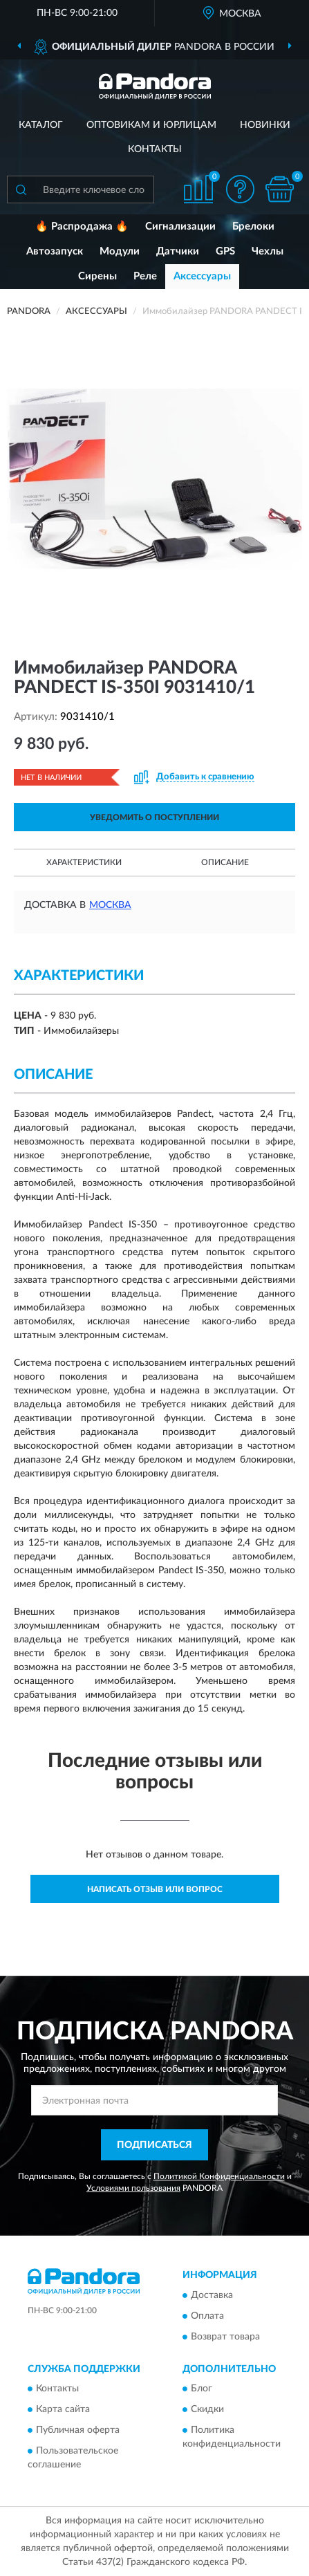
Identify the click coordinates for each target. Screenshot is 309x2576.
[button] (240, 189)
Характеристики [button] (84, 862)
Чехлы (267, 251)
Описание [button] (225, 862)
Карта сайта (63, 2410)
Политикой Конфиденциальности (219, 2176)
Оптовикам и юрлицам (151, 125)
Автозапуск (54, 251)
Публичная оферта (78, 2431)
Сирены (97, 276)
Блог (201, 2389)
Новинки (265, 125)
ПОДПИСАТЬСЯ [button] (154, 2145)
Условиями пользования (133, 2188)
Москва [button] (110, 905)
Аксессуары (202, 276)
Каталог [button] (41, 125)
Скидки (207, 2410)
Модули (120, 251)
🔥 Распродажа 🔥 (82, 226)
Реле (145, 276)
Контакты (155, 149)
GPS (225, 251)
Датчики (177, 251)
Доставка (212, 2295)
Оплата (207, 2316)
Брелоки (253, 226)
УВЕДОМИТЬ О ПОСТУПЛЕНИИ (154, 817)
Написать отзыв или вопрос (155, 1889)
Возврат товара (225, 2337)
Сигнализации (180, 226)
